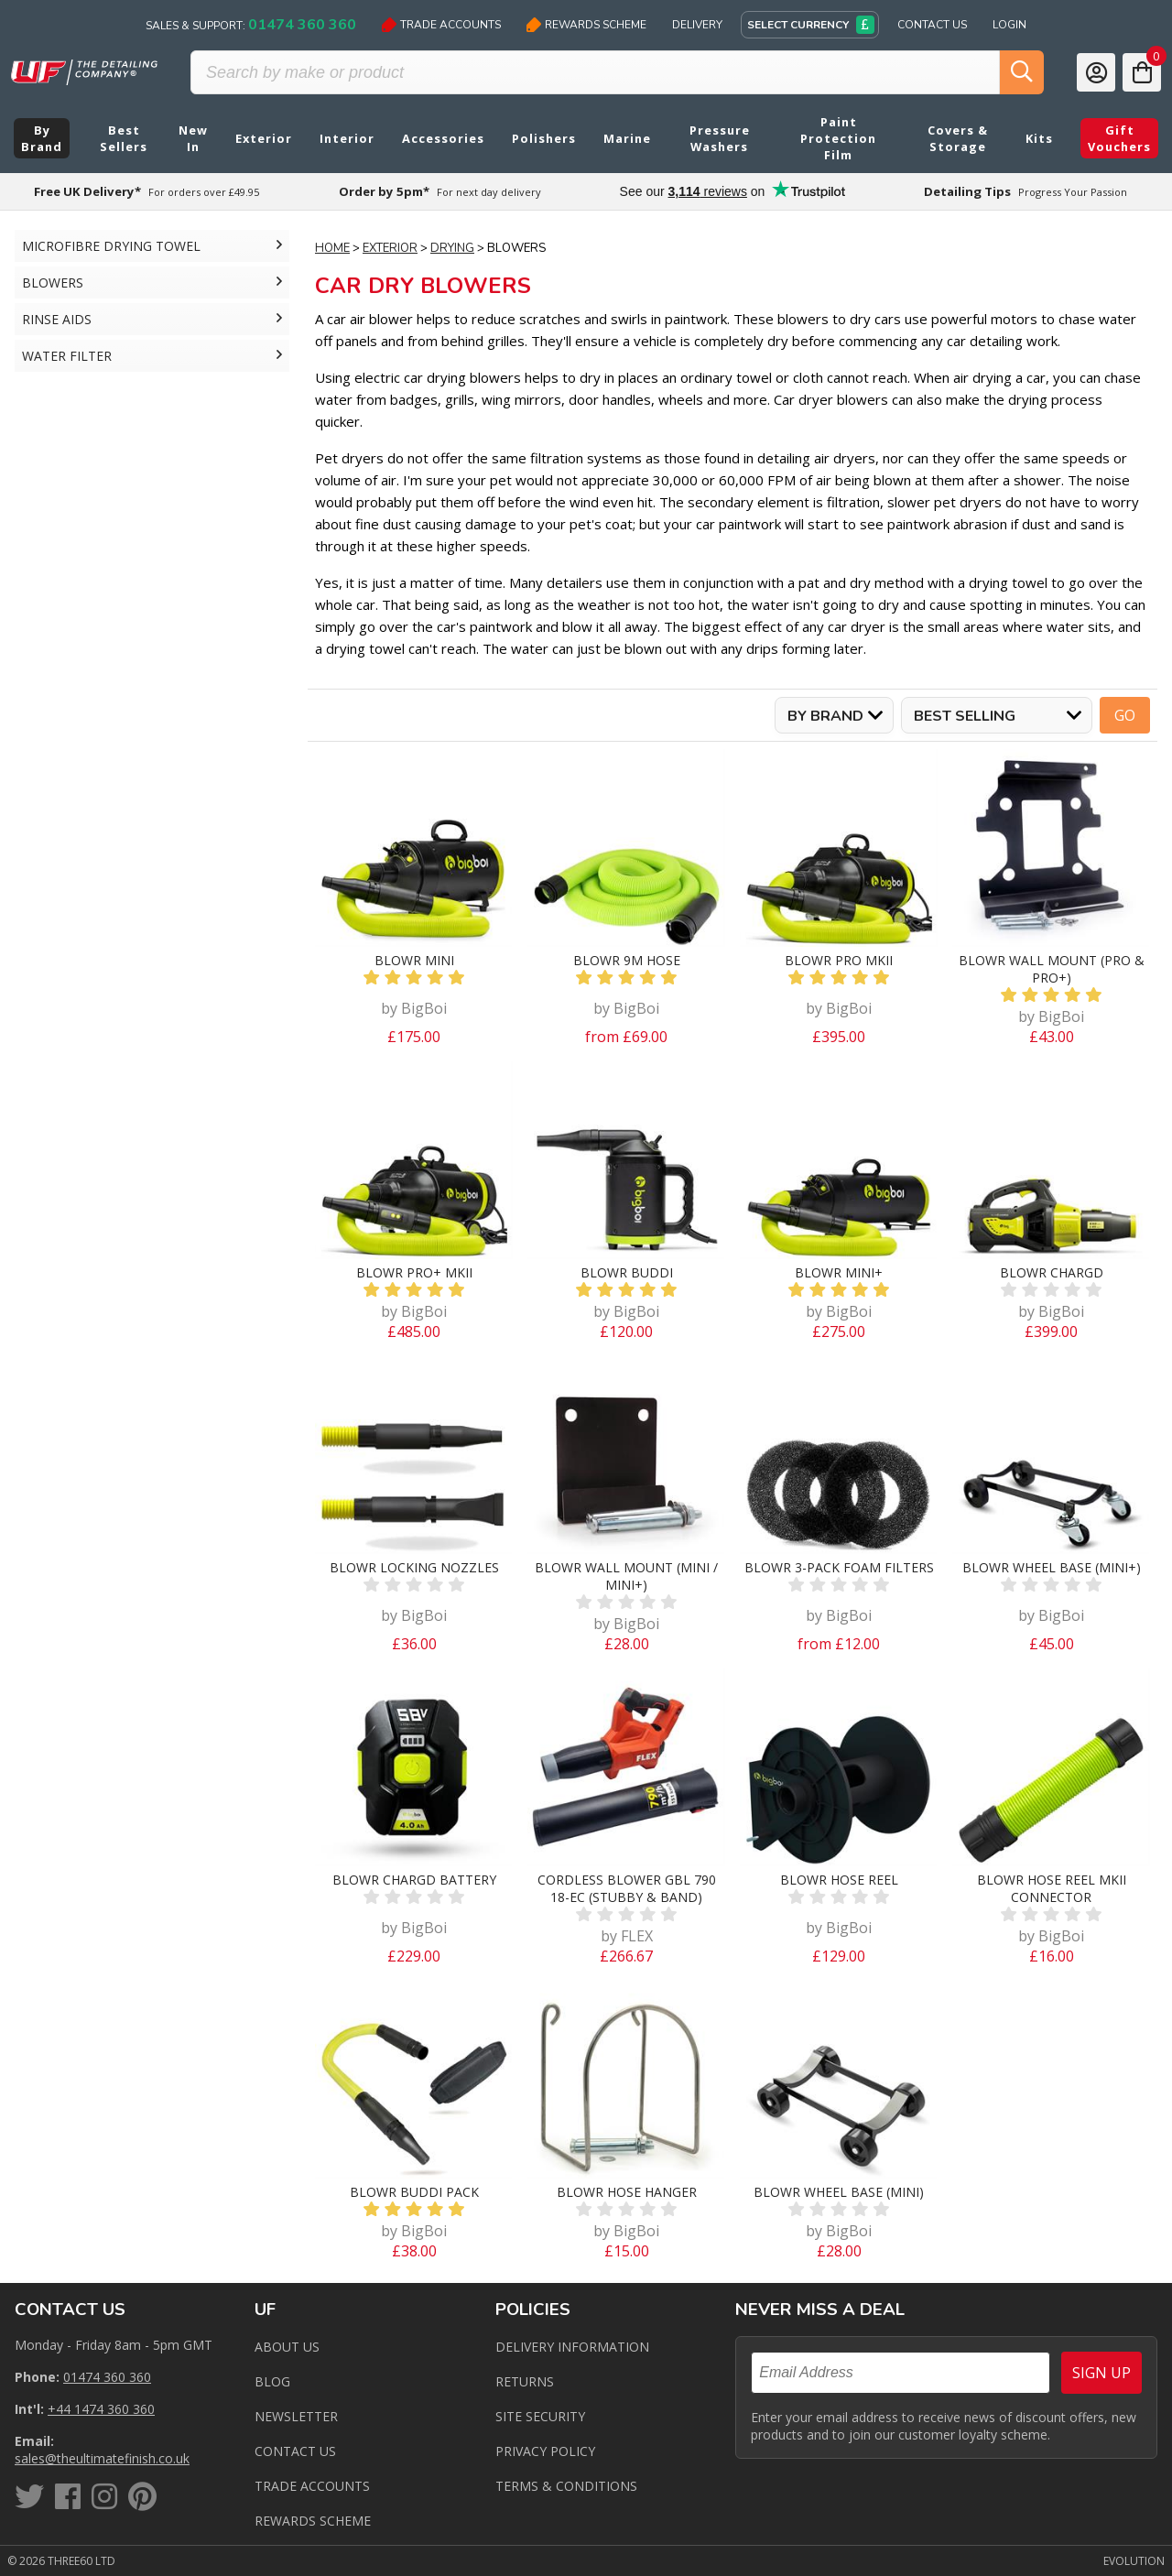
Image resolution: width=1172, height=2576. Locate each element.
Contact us (295, 2451)
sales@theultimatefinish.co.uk (102, 2458)
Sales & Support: (251, 25)
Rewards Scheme (586, 24)
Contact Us (932, 24)
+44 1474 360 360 (101, 2409)
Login (1009, 24)
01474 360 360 (107, 2377)
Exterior (390, 248)
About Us (287, 2346)
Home (332, 248)
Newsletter (296, 2416)
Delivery (697, 24)
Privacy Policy (545, 2451)
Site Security (540, 2416)
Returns (524, 2381)
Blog (272, 2381)
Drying (452, 248)
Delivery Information (572, 2346)
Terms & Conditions (566, 2485)
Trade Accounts (441, 24)
